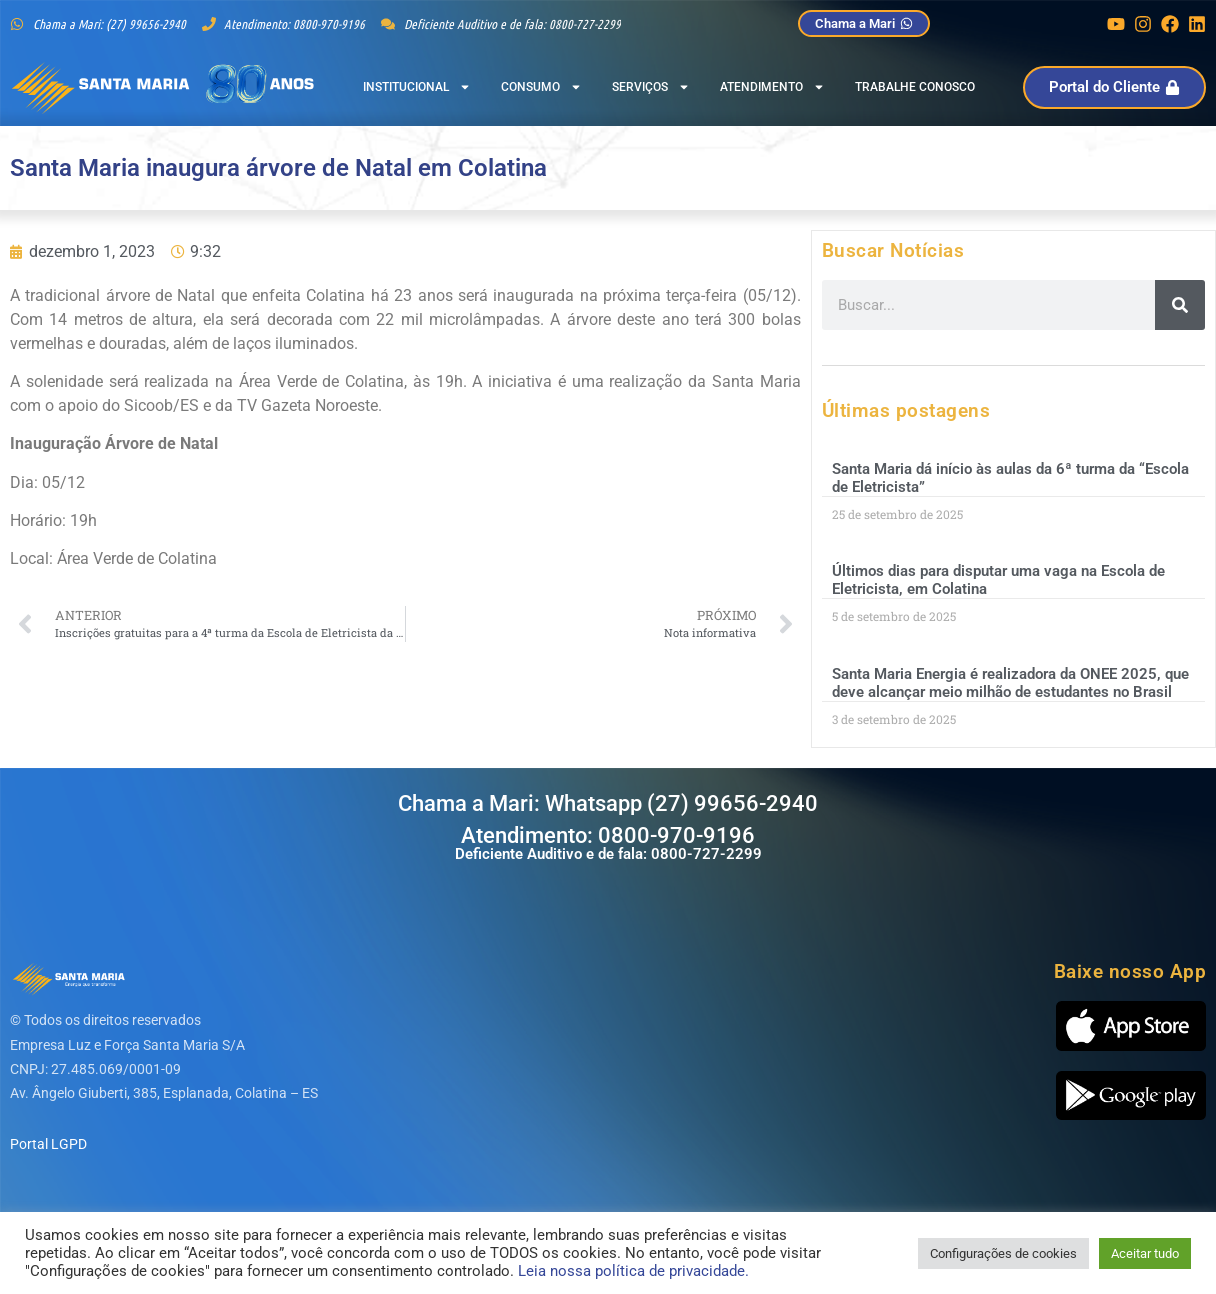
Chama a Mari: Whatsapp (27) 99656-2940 (608, 803)
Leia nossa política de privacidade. (633, 1271)
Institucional (417, 87)
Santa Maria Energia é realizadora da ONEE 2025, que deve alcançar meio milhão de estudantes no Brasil (1010, 683)
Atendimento (772, 87)
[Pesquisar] (1180, 305)
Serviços (651, 87)
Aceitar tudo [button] (1145, 1253)
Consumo (541, 87)
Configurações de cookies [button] (1003, 1253)
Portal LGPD (48, 1144)
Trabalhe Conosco (915, 87)
